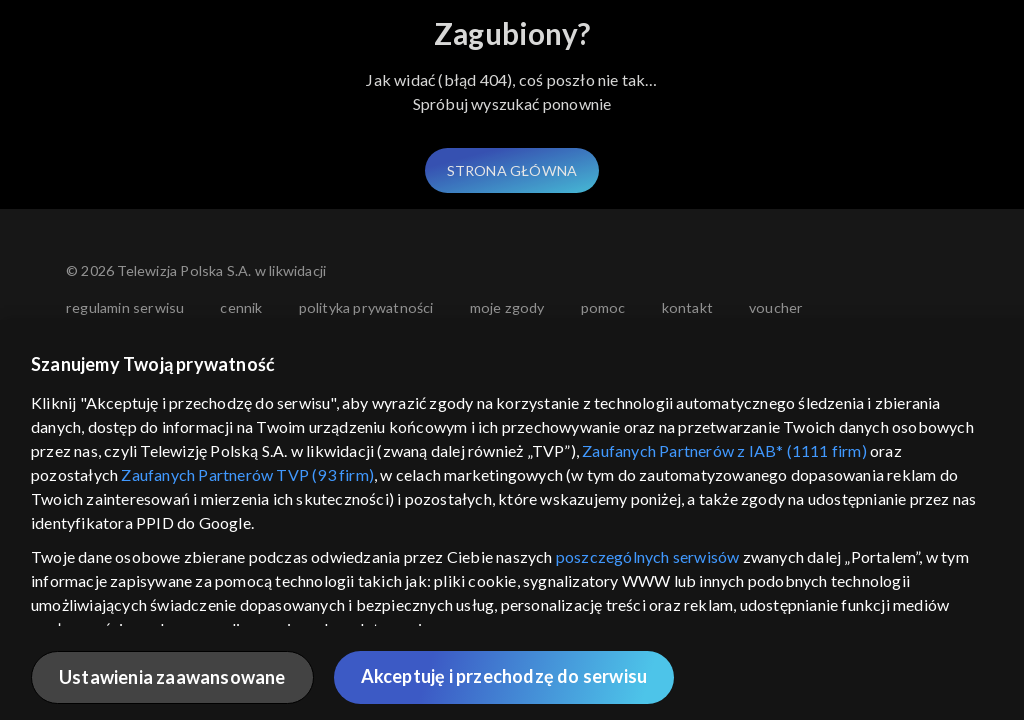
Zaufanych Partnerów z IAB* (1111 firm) (724, 450)
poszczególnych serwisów (648, 556)
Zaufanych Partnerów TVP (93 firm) (247, 474)
